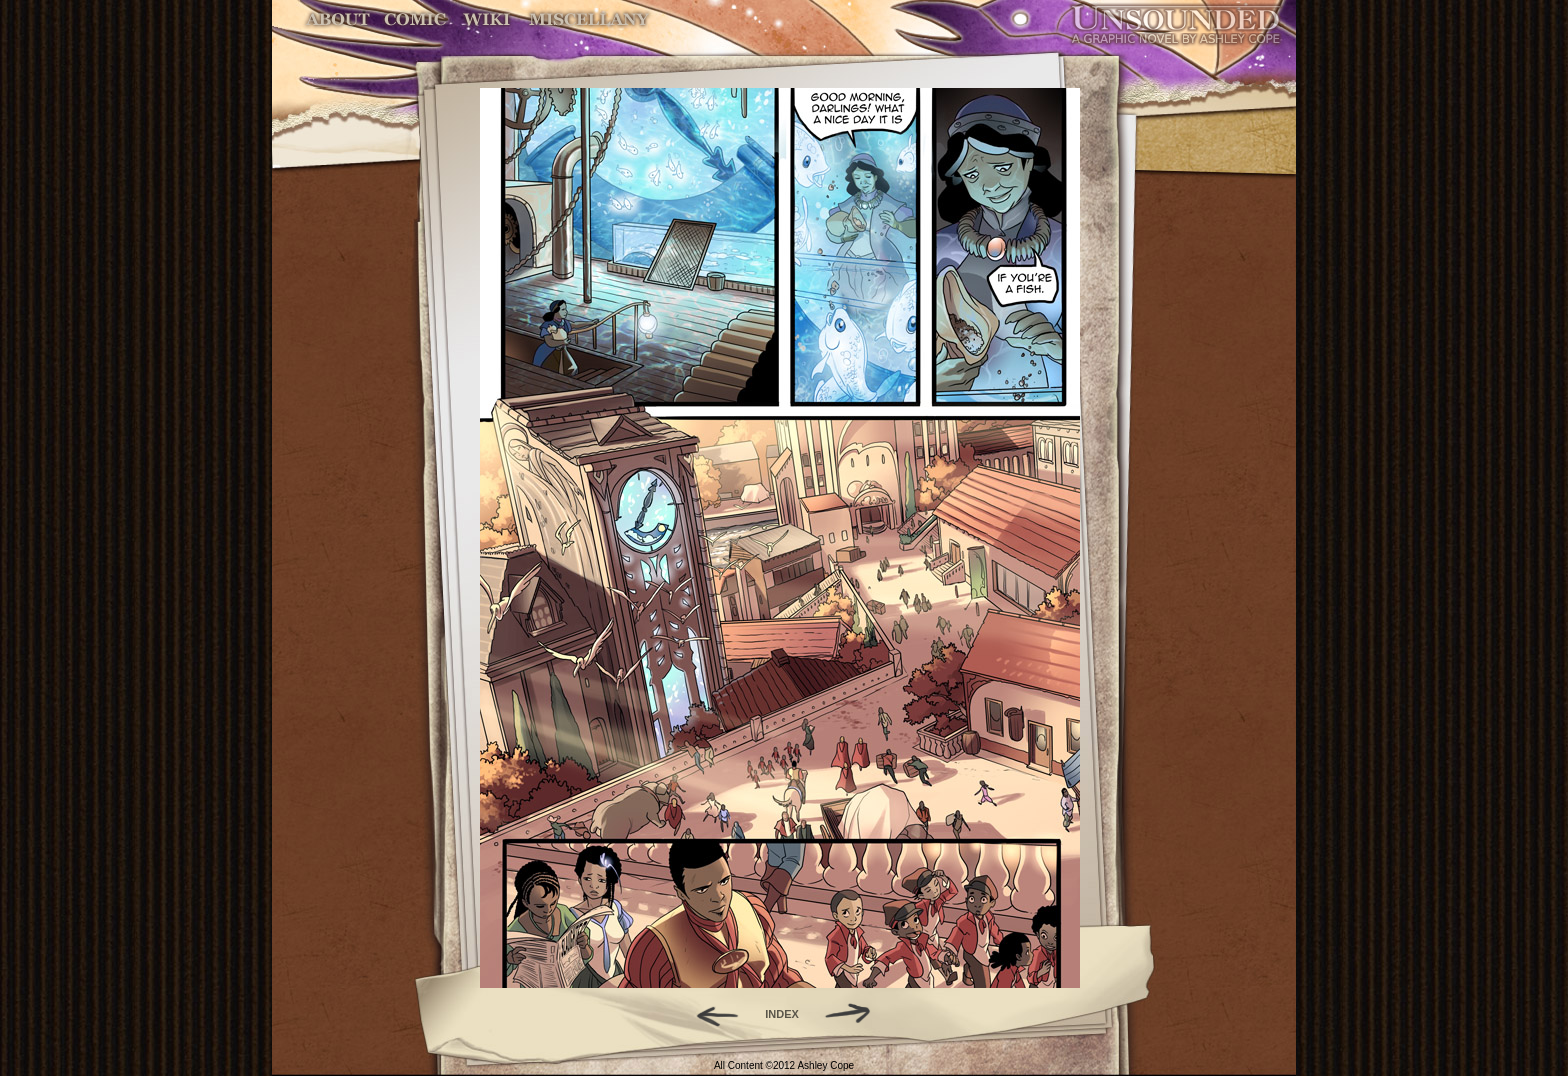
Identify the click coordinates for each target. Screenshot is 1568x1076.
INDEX (782, 1014)
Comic (415, 19)
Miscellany (589, 19)
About (339, 19)
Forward (854, 1014)
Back (709, 1014)
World (487, 19)
